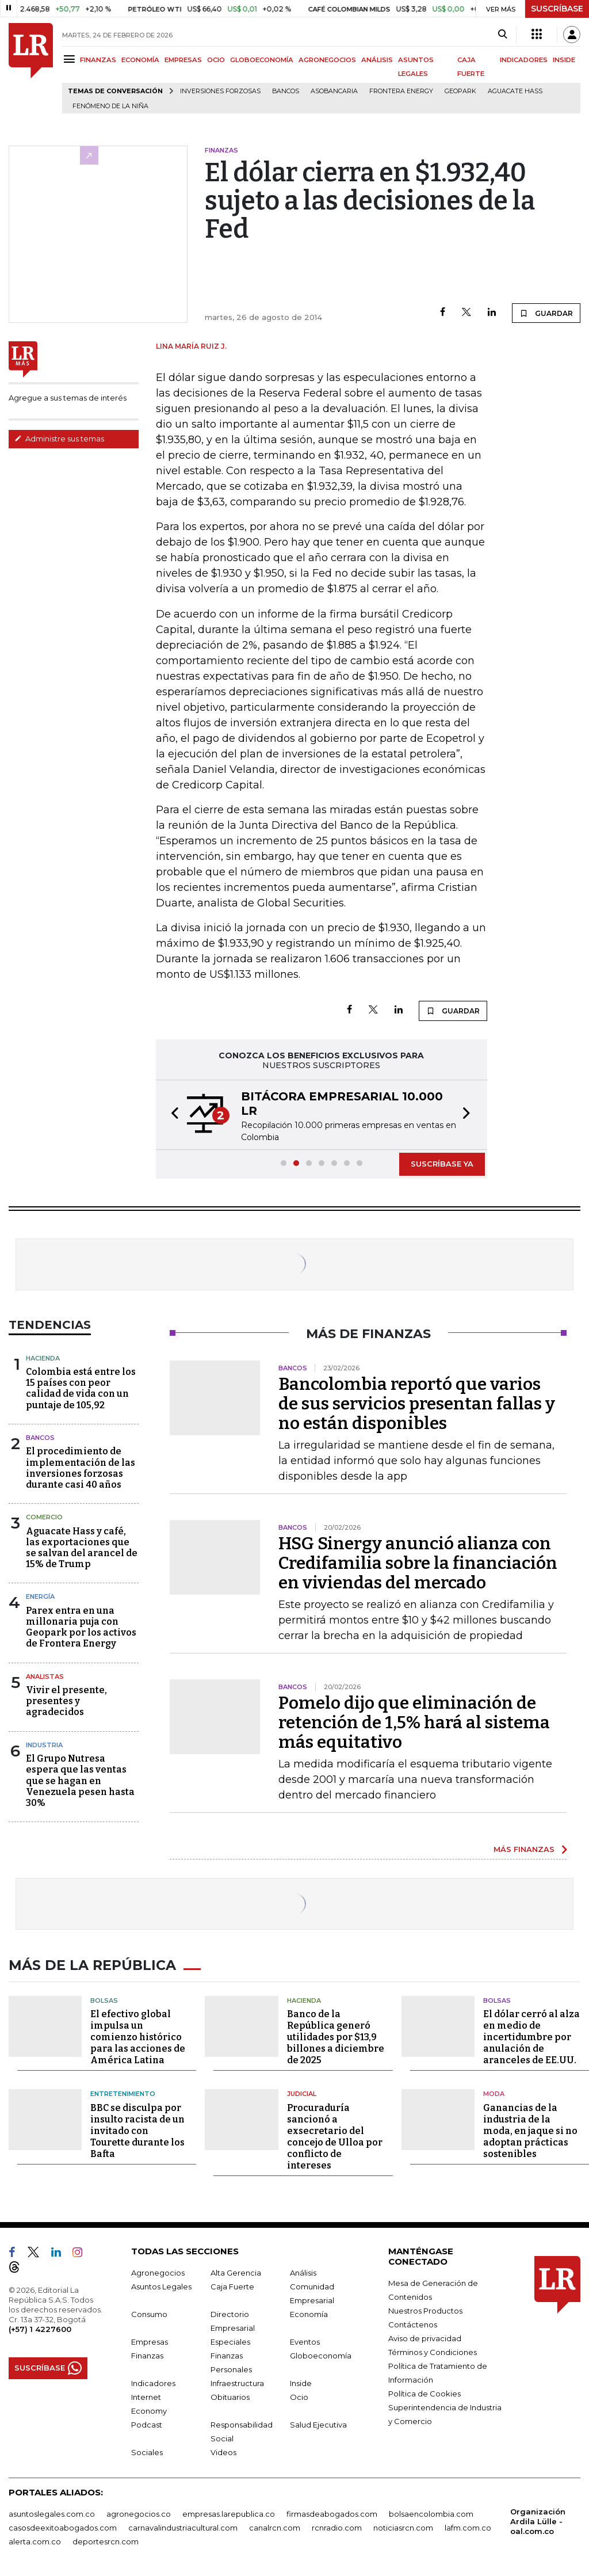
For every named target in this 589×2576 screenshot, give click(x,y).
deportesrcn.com (105, 2538)
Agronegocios (158, 2269)
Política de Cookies (424, 2390)
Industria (44, 1745)
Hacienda (43, 1358)
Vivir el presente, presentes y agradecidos (66, 1701)
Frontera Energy (401, 91)
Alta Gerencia (236, 2269)
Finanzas (147, 2352)
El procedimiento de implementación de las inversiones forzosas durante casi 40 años (80, 1468)
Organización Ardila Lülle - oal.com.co (537, 2518)
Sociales (147, 2449)
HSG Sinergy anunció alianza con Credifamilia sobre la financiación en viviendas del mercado (417, 1563)
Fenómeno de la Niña (110, 106)
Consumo (149, 2311)
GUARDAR (546, 313)
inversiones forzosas (220, 91)
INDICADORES (524, 60)
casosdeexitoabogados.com (63, 2524)
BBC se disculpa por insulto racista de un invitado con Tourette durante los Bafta (137, 2127)
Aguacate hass (515, 91)
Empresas (149, 2338)
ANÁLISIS (377, 60)
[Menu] (71, 59)
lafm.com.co (468, 2524)
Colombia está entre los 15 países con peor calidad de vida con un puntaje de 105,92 (81, 1388)
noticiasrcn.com (403, 2524)
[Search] (502, 34)
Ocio (299, 2394)
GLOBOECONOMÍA (261, 60)
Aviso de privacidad (424, 2335)
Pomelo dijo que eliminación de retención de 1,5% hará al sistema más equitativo (414, 1722)
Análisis (303, 2269)
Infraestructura (237, 2380)
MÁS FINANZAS (524, 1849)
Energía (40, 1596)
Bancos (285, 91)
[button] (171, 1114)
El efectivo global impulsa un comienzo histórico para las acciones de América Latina (137, 2034)
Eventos (305, 2338)
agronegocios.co (138, 2511)
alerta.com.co (35, 2538)
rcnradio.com (337, 2524)
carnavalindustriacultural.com (183, 2524)
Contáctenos (412, 2321)
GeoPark (460, 91)
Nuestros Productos (425, 2307)
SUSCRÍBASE (557, 8)
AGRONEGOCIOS (327, 60)
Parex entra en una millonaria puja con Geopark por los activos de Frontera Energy (81, 1627)
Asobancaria (334, 91)
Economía (309, 2311)
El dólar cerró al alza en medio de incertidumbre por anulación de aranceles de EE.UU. (531, 2034)
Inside (301, 2380)
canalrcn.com (274, 2524)
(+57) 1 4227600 (40, 2326)
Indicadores (153, 2380)
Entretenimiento (122, 2091)
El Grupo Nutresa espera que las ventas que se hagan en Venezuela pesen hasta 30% (80, 1780)
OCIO (216, 60)
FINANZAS (98, 60)
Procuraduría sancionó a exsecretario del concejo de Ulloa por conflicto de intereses (335, 2133)
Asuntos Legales (161, 2283)
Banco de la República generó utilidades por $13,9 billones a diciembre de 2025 (335, 2034)
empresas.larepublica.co (228, 2511)
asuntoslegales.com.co (52, 2511)
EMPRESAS (183, 60)
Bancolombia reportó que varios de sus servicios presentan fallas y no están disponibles (416, 1404)
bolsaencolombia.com (431, 2511)
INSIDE (564, 60)
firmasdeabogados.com (331, 2511)
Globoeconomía (320, 2352)
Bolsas (104, 1998)
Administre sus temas (59, 438)
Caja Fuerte (232, 2283)
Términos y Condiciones (432, 2349)
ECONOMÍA (140, 60)
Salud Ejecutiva (318, 2421)
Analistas (45, 1676)
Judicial (301, 2091)
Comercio (44, 1517)
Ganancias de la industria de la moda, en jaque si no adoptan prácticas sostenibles (530, 2127)
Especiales (230, 2338)
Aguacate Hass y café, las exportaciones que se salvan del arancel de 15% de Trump (81, 1548)
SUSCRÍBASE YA (442, 1163)
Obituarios (230, 2394)
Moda (493, 2091)
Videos (223, 2449)
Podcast (146, 2421)
